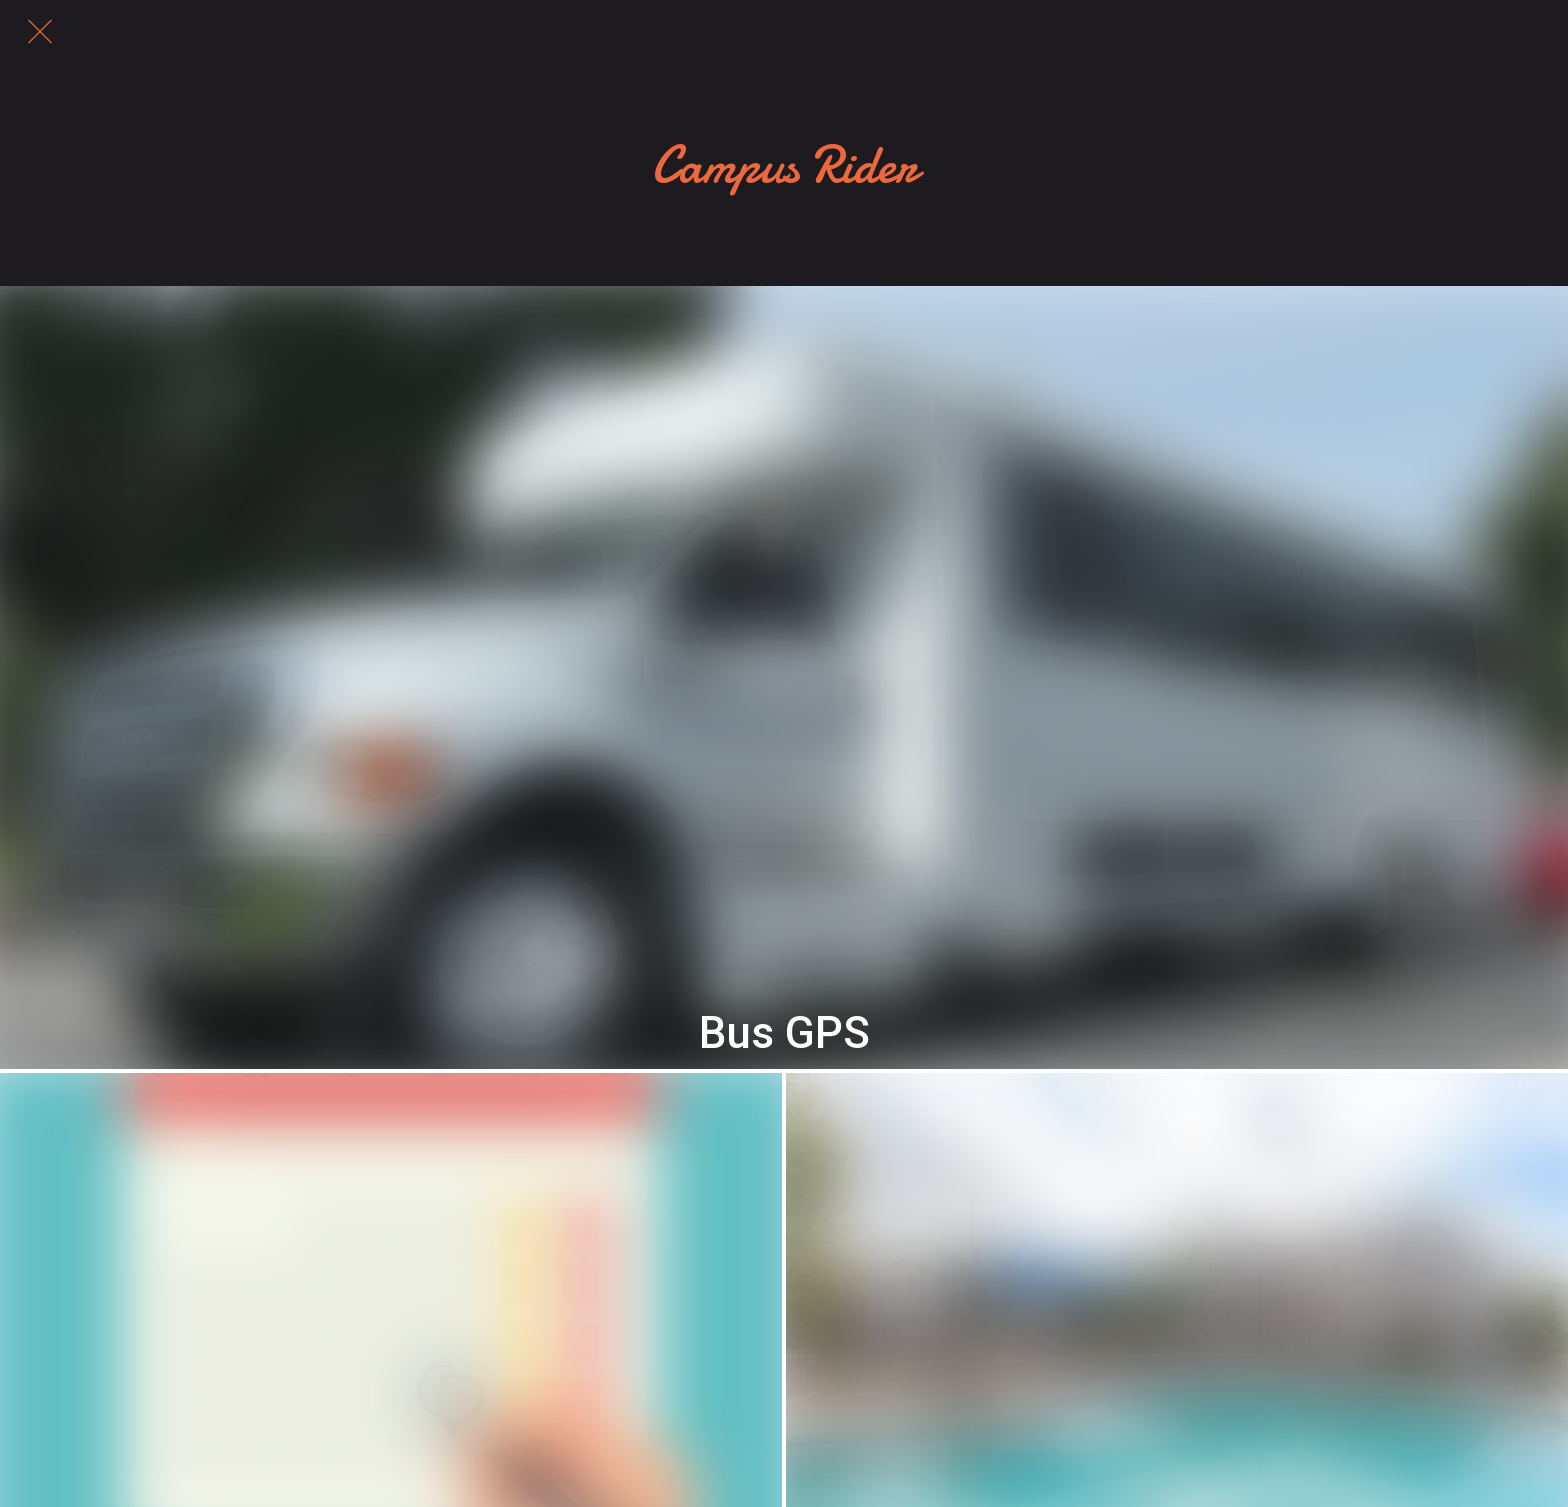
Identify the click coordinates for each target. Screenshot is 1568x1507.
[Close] (40, 32)
